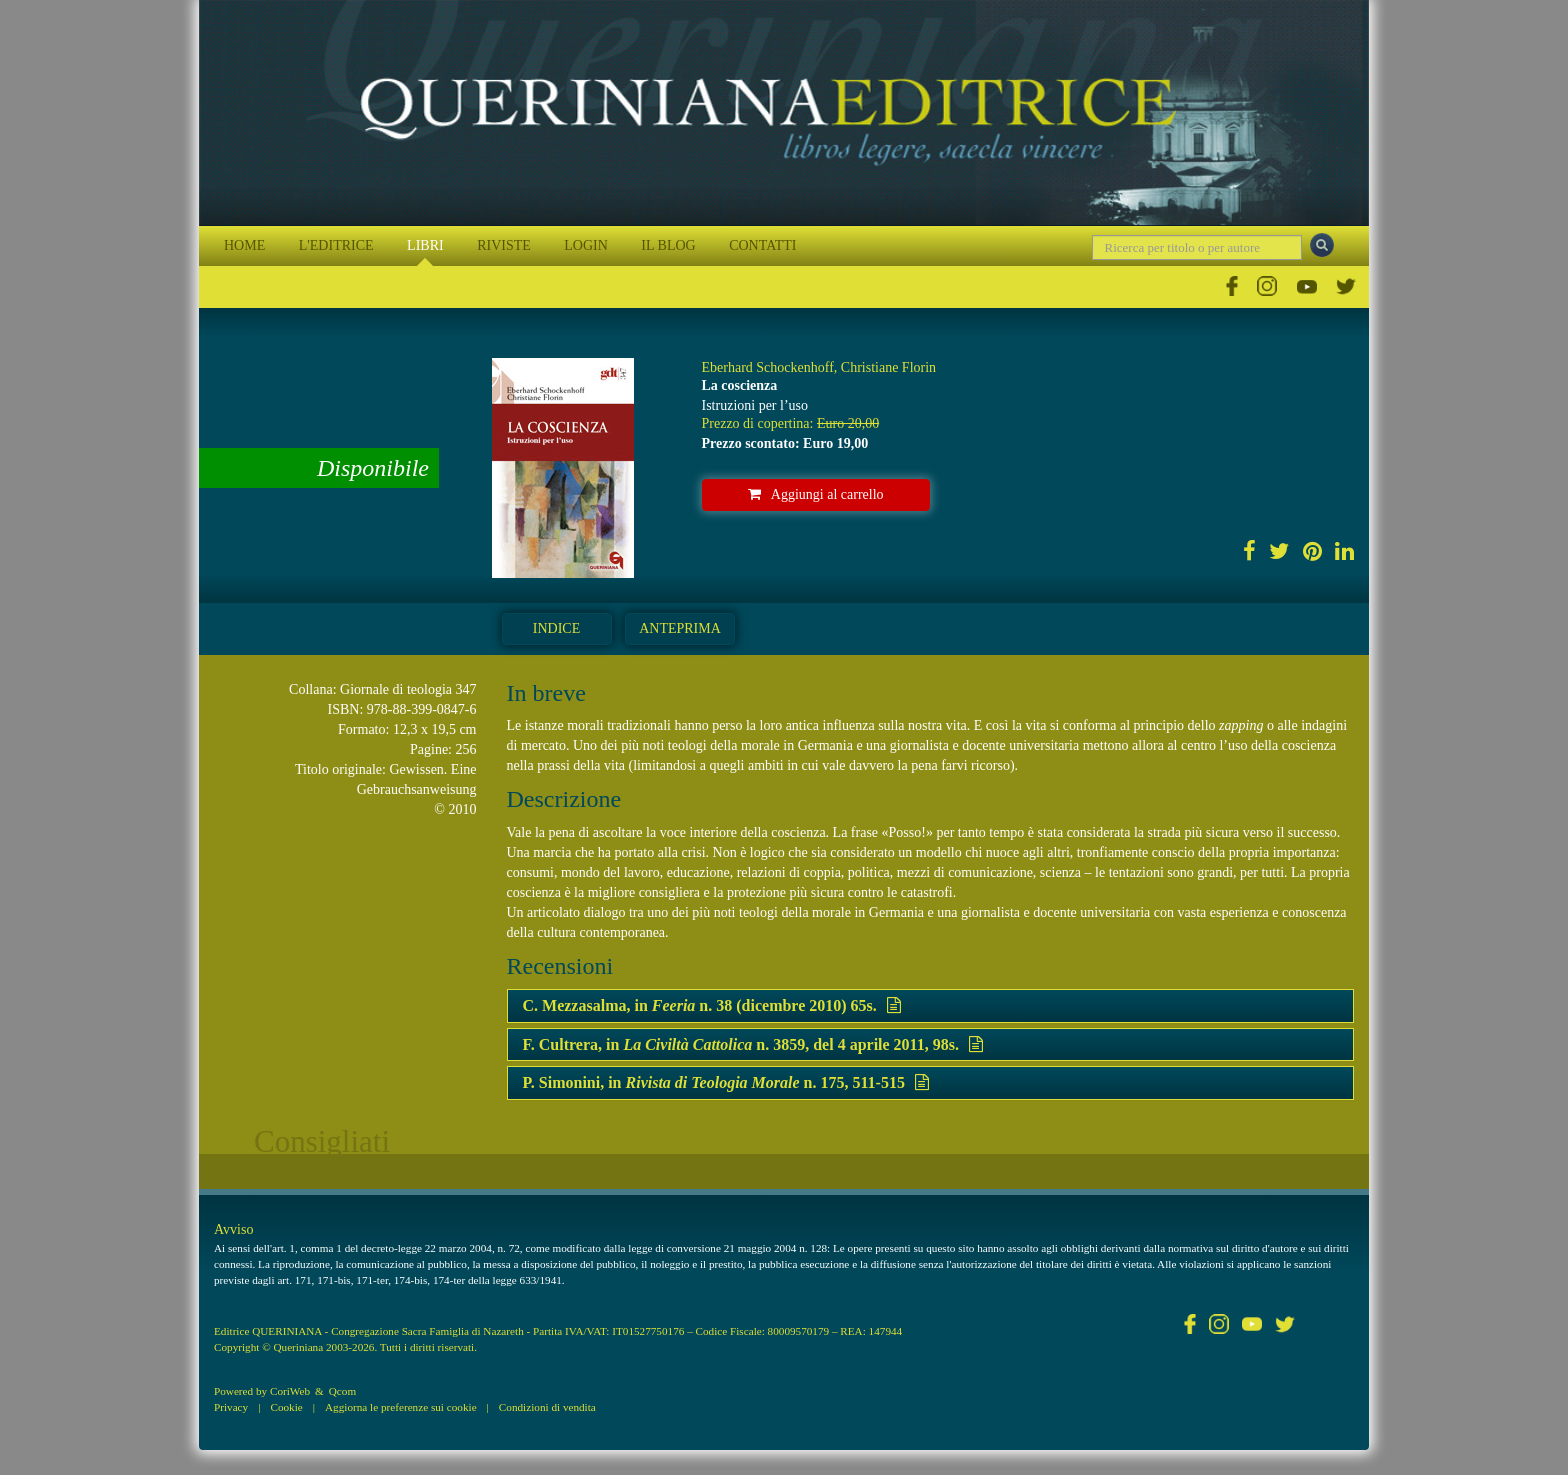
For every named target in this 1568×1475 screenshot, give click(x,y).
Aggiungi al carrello (816, 494)
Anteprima (680, 628)
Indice (556, 628)
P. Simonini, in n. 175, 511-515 (726, 1082)
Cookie (286, 1407)
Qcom (342, 1391)
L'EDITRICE (336, 245)
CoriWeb (290, 1391)
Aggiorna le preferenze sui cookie (401, 1407)
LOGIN (586, 245)
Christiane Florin (888, 367)
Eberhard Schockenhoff (768, 367)
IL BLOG (668, 245)
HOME (244, 245)
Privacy (231, 1407)
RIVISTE (504, 245)
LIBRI (425, 245)
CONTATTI (762, 245)
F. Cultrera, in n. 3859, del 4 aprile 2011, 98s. (753, 1044)
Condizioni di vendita (547, 1407)
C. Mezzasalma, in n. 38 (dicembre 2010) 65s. (712, 1005)
